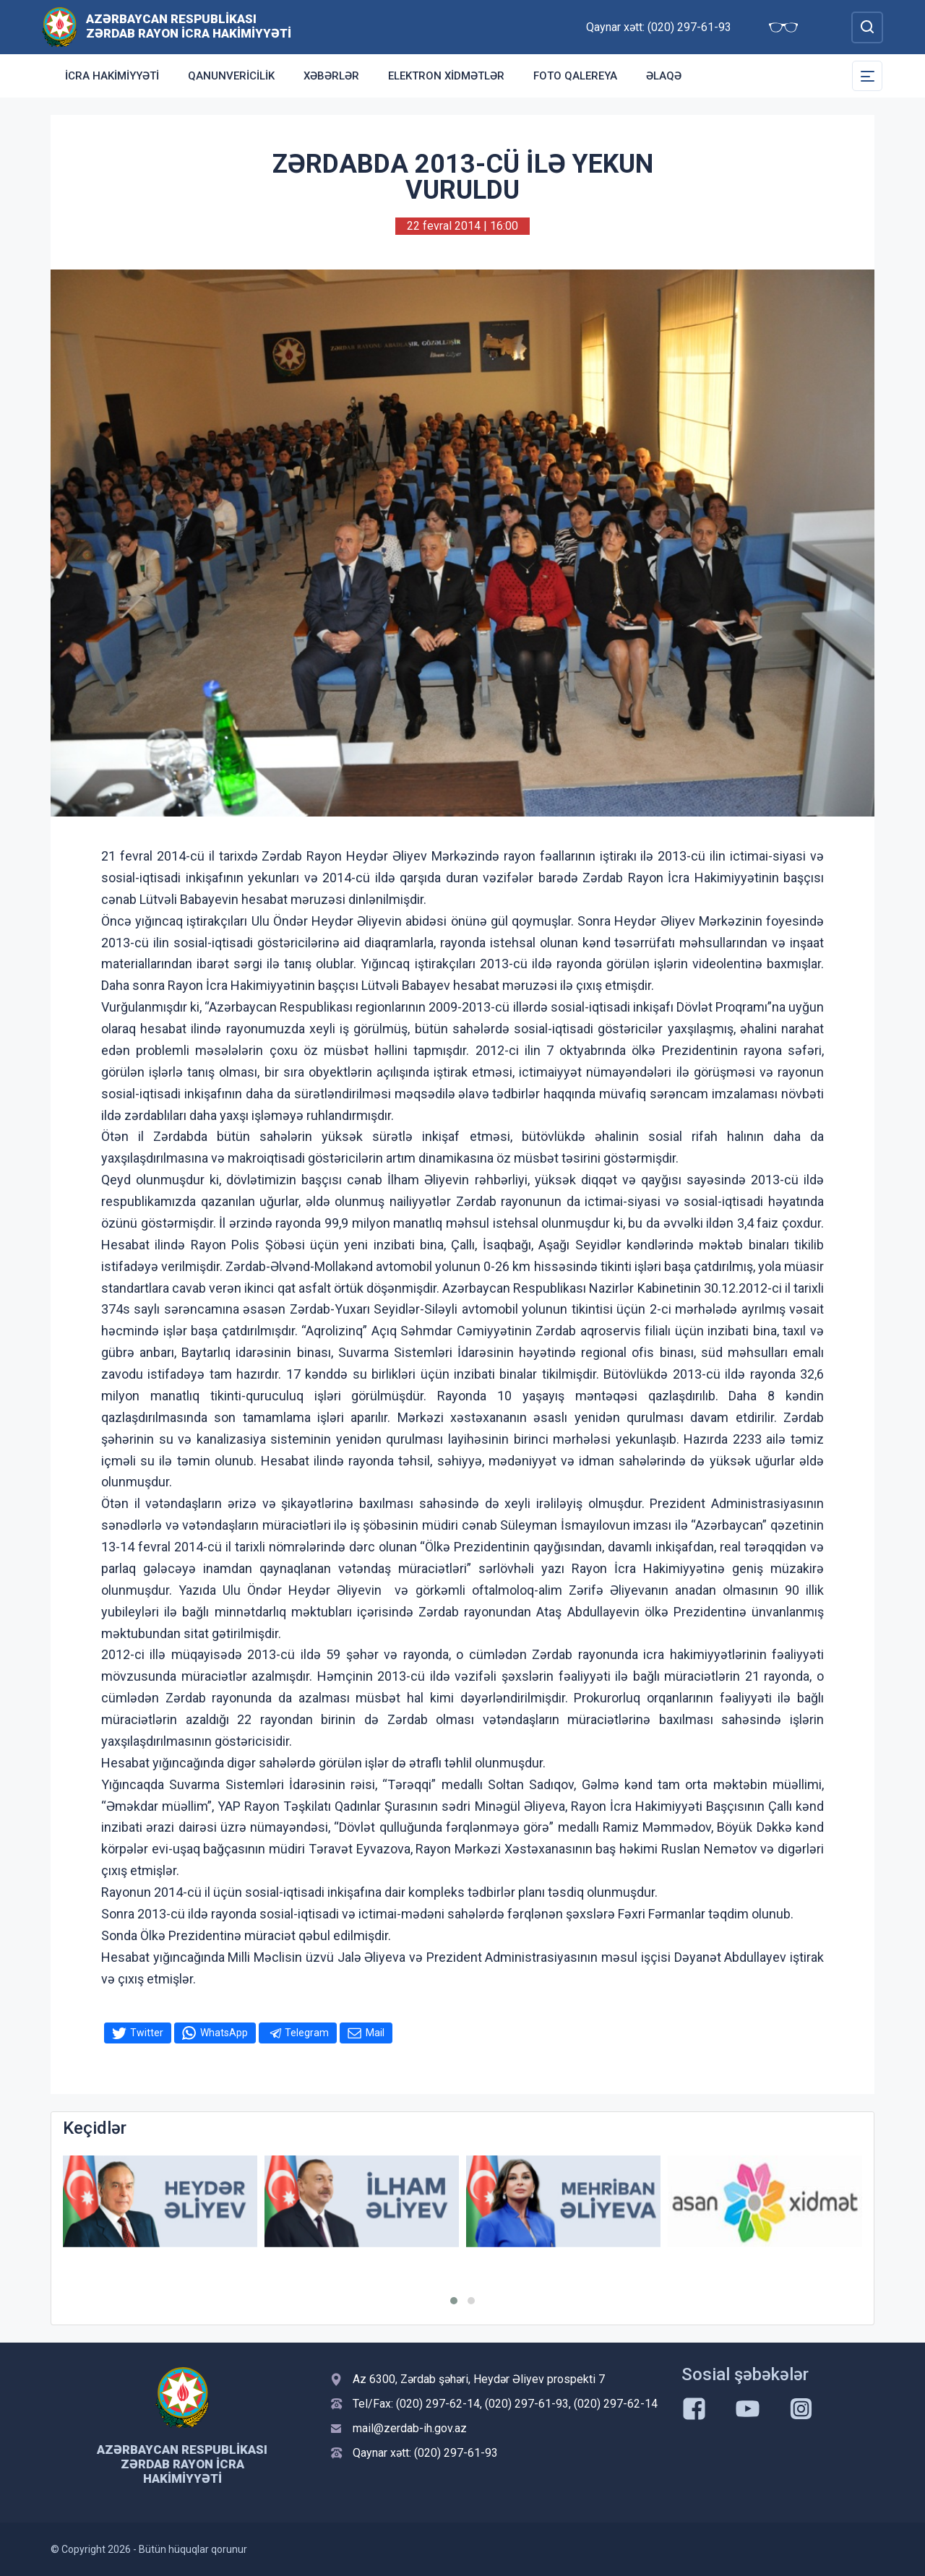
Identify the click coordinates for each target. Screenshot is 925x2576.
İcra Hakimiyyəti (112, 75)
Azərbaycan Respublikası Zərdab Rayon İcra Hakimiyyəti (188, 26)
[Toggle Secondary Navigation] (867, 76)
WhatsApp (224, 2032)
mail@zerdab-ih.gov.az (410, 2428)
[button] (453, 2300)
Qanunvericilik (231, 75)
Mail (375, 2032)
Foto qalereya (575, 75)
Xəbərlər (331, 75)
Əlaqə (663, 75)
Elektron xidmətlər (446, 75)
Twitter (146, 2032)
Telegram (307, 2032)
